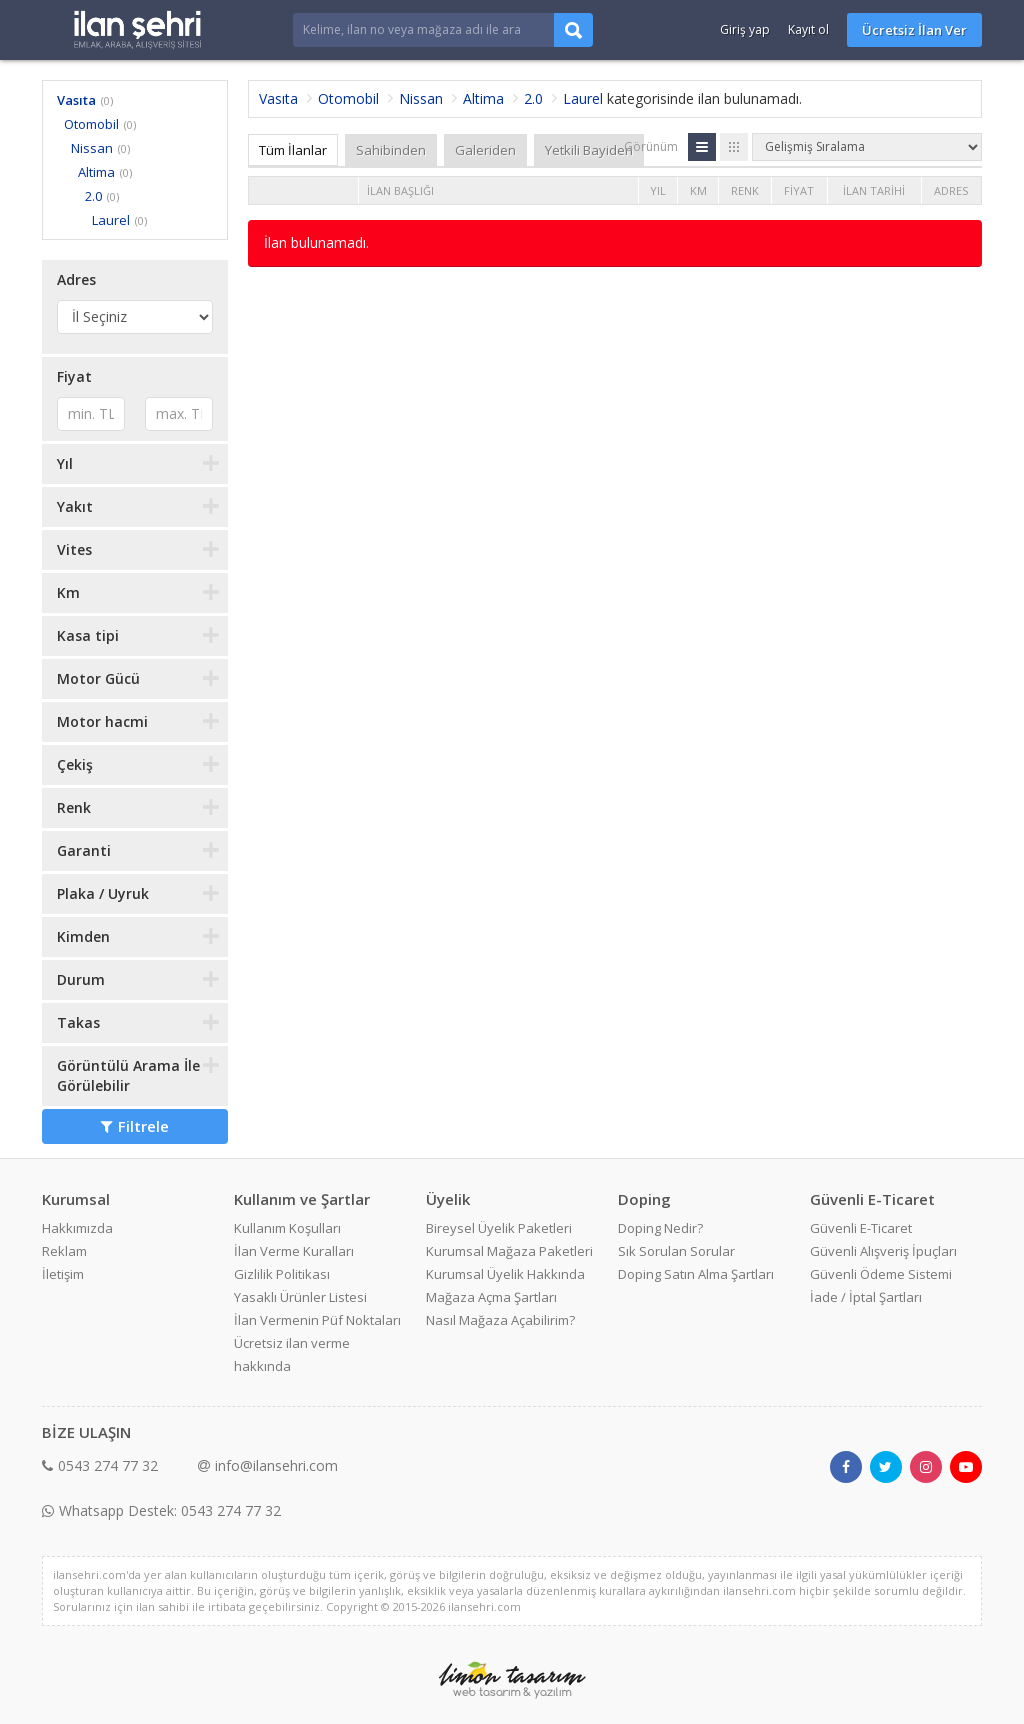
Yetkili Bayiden (589, 150)
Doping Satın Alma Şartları (696, 1274)
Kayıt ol (808, 29)
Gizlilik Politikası (282, 1274)
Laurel (111, 220)
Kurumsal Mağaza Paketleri (509, 1251)
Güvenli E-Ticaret (861, 1228)
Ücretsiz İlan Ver (914, 30)
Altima (96, 172)
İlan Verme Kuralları (294, 1251)
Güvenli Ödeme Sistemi (881, 1274)
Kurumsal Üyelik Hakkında (505, 1274)
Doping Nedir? (660, 1228)
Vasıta (76, 100)
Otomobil (91, 124)
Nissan (92, 148)
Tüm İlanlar (293, 150)
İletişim (63, 1274)
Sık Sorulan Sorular (676, 1251)
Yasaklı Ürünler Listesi (300, 1297)
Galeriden (485, 150)
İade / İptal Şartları (866, 1297)
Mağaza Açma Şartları (491, 1297)
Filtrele (135, 1126)
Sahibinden (391, 150)
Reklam (64, 1251)
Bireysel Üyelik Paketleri (499, 1228)
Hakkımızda (77, 1228)
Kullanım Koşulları (287, 1228)
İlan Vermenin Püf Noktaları (317, 1320)
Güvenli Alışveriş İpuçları (883, 1251)
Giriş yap (745, 29)
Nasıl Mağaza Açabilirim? (500, 1320)
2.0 (93, 196)
